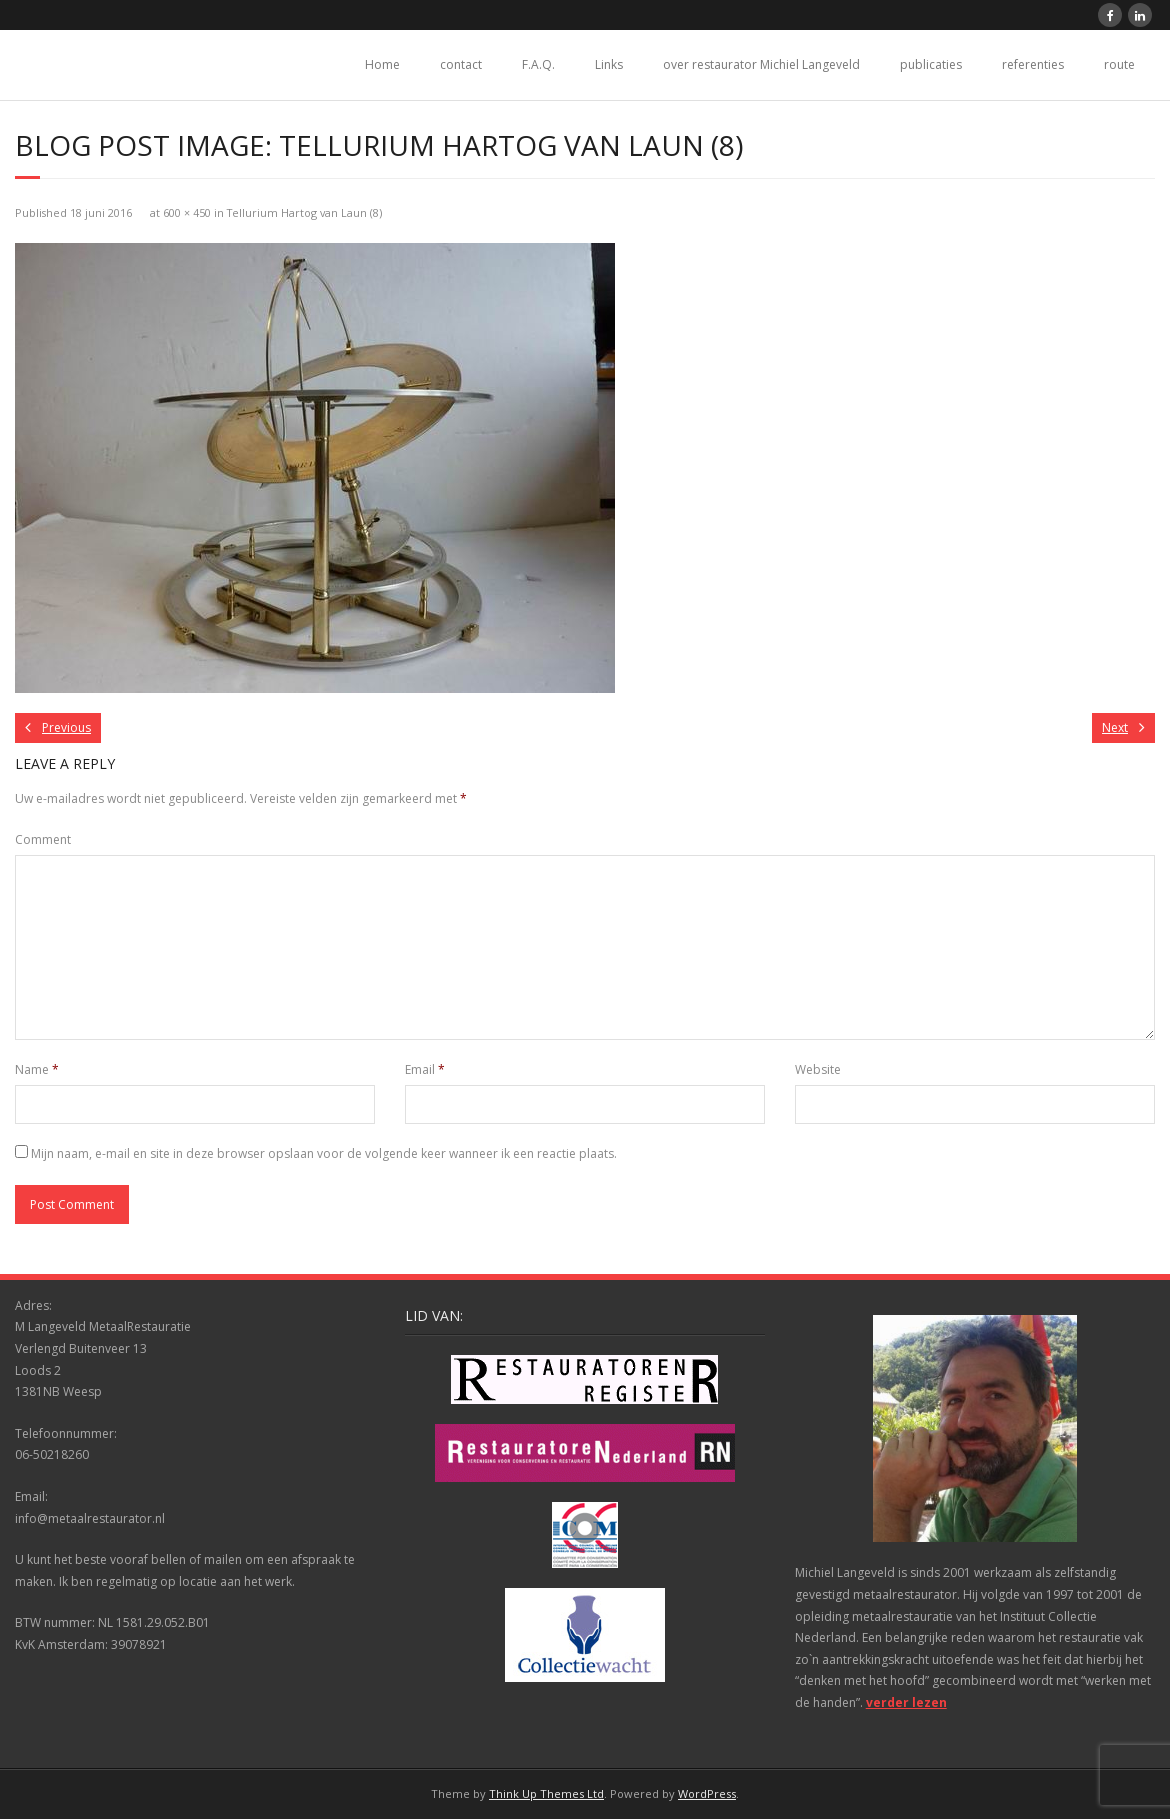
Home (382, 64)
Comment (43, 839)
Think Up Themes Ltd (546, 1793)
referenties (1033, 64)
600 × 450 (187, 212)
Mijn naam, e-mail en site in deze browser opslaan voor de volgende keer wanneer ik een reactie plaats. (324, 1153)
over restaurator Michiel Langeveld (761, 64)
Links (609, 64)
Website (818, 1069)
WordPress (707, 1793)
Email (425, 1069)
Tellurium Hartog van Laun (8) (304, 212)
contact (461, 64)
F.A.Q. (538, 64)
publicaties (931, 64)
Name (37, 1069)
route (1119, 64)
